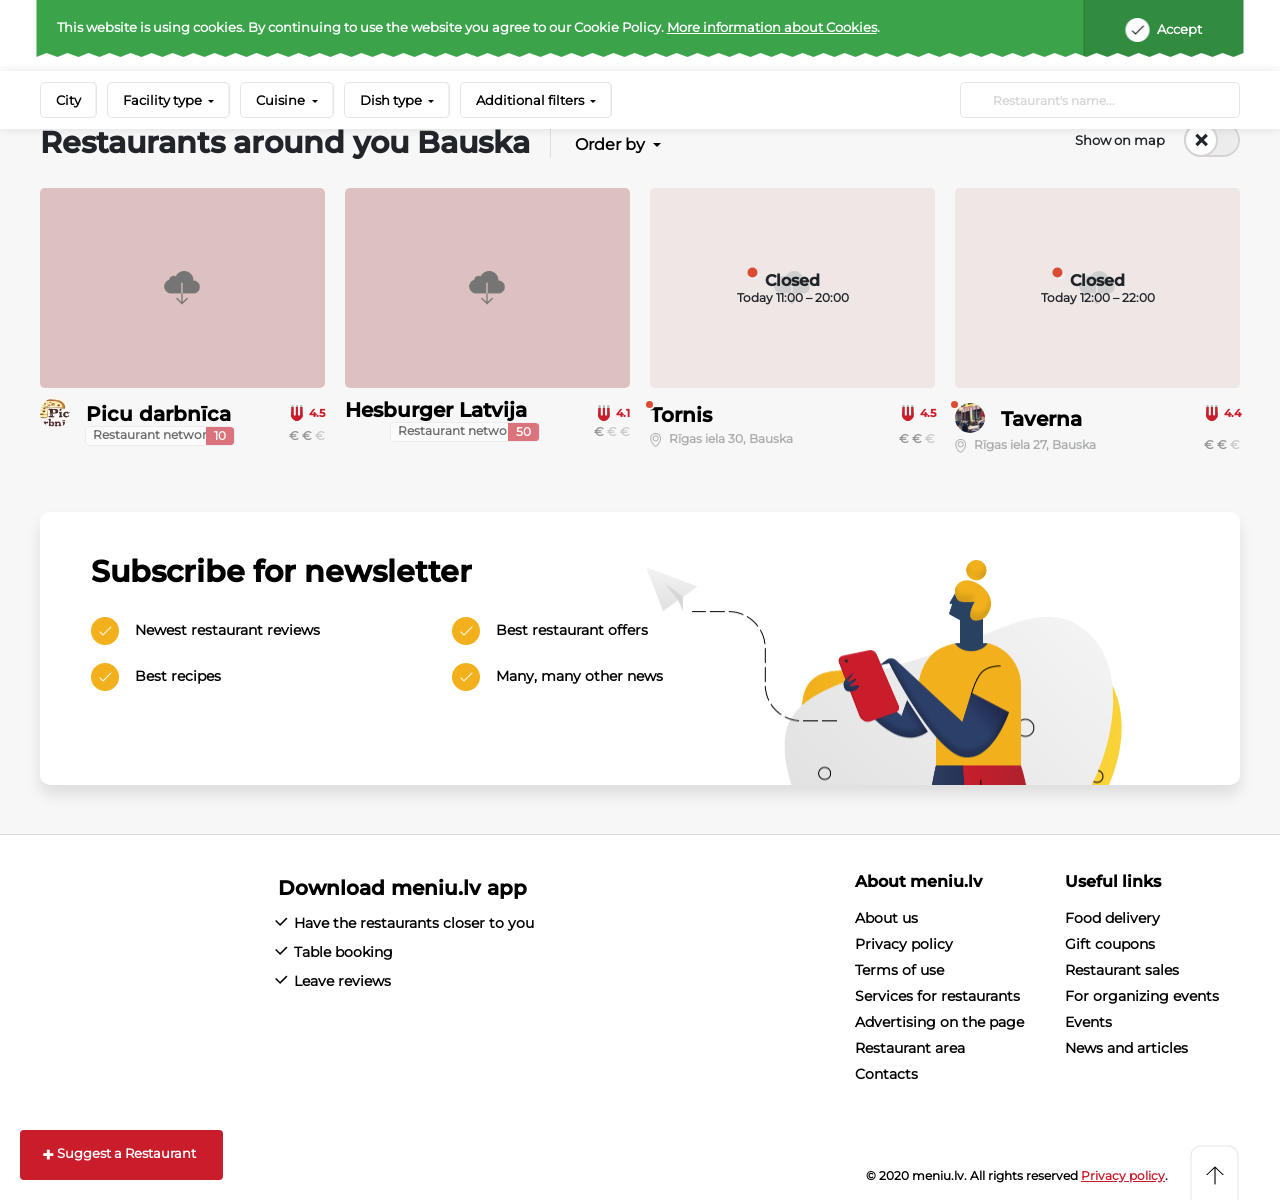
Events (1088, 1022)
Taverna (1041, 419)
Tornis (681, 415)
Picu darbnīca (158, 414)
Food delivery (1112, 918)
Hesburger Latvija (436, 410)
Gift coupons (1110, 944)
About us (886, 918)
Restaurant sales (1122, 970)
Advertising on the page (939, 1022)
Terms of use (899, 970)
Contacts (886, 1074)
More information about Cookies (772, 27)
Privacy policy (904, 944)
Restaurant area (910, 1048)
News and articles (1126, 1048)
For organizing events (1142, 996)
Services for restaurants (937, 996)
